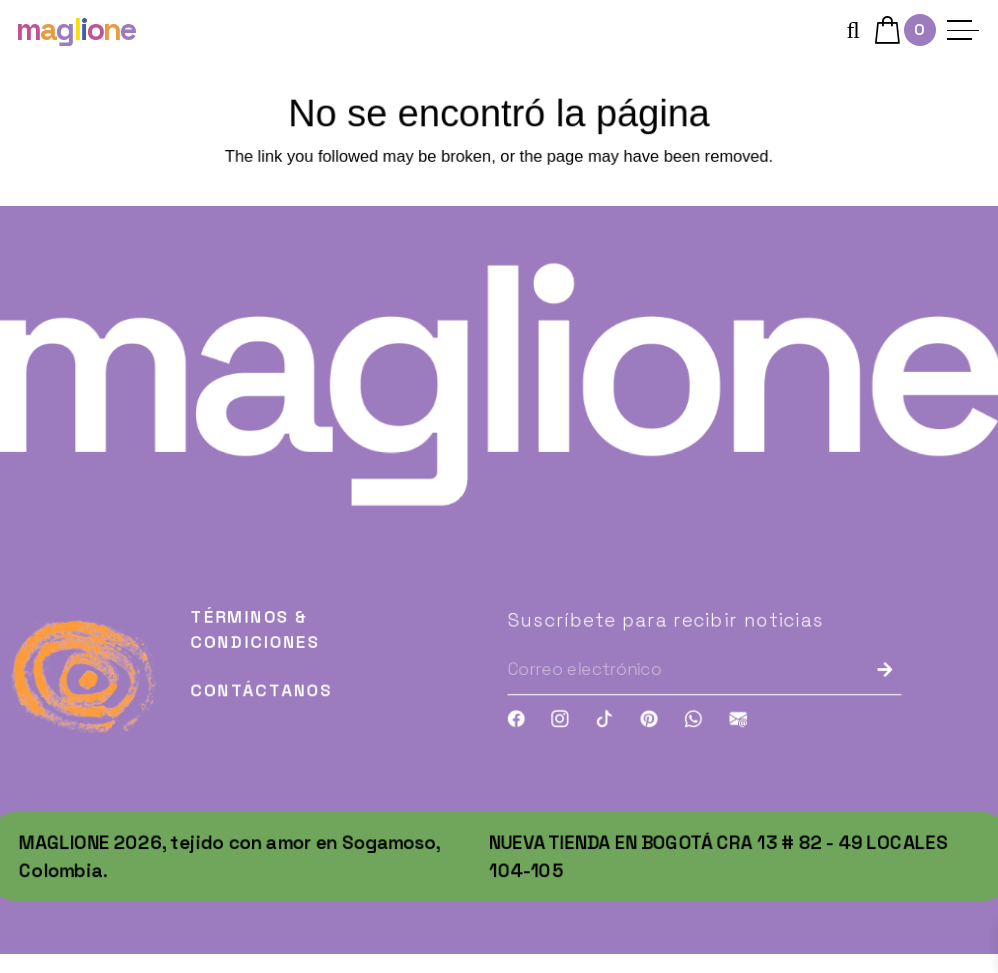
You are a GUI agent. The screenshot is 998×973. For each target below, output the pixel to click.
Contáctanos (255, 709)
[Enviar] (900, 688)
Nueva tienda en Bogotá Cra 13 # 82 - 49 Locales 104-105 (725, 879)
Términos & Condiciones (248, 646)
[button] (852, 25)
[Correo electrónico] (668, 688)
